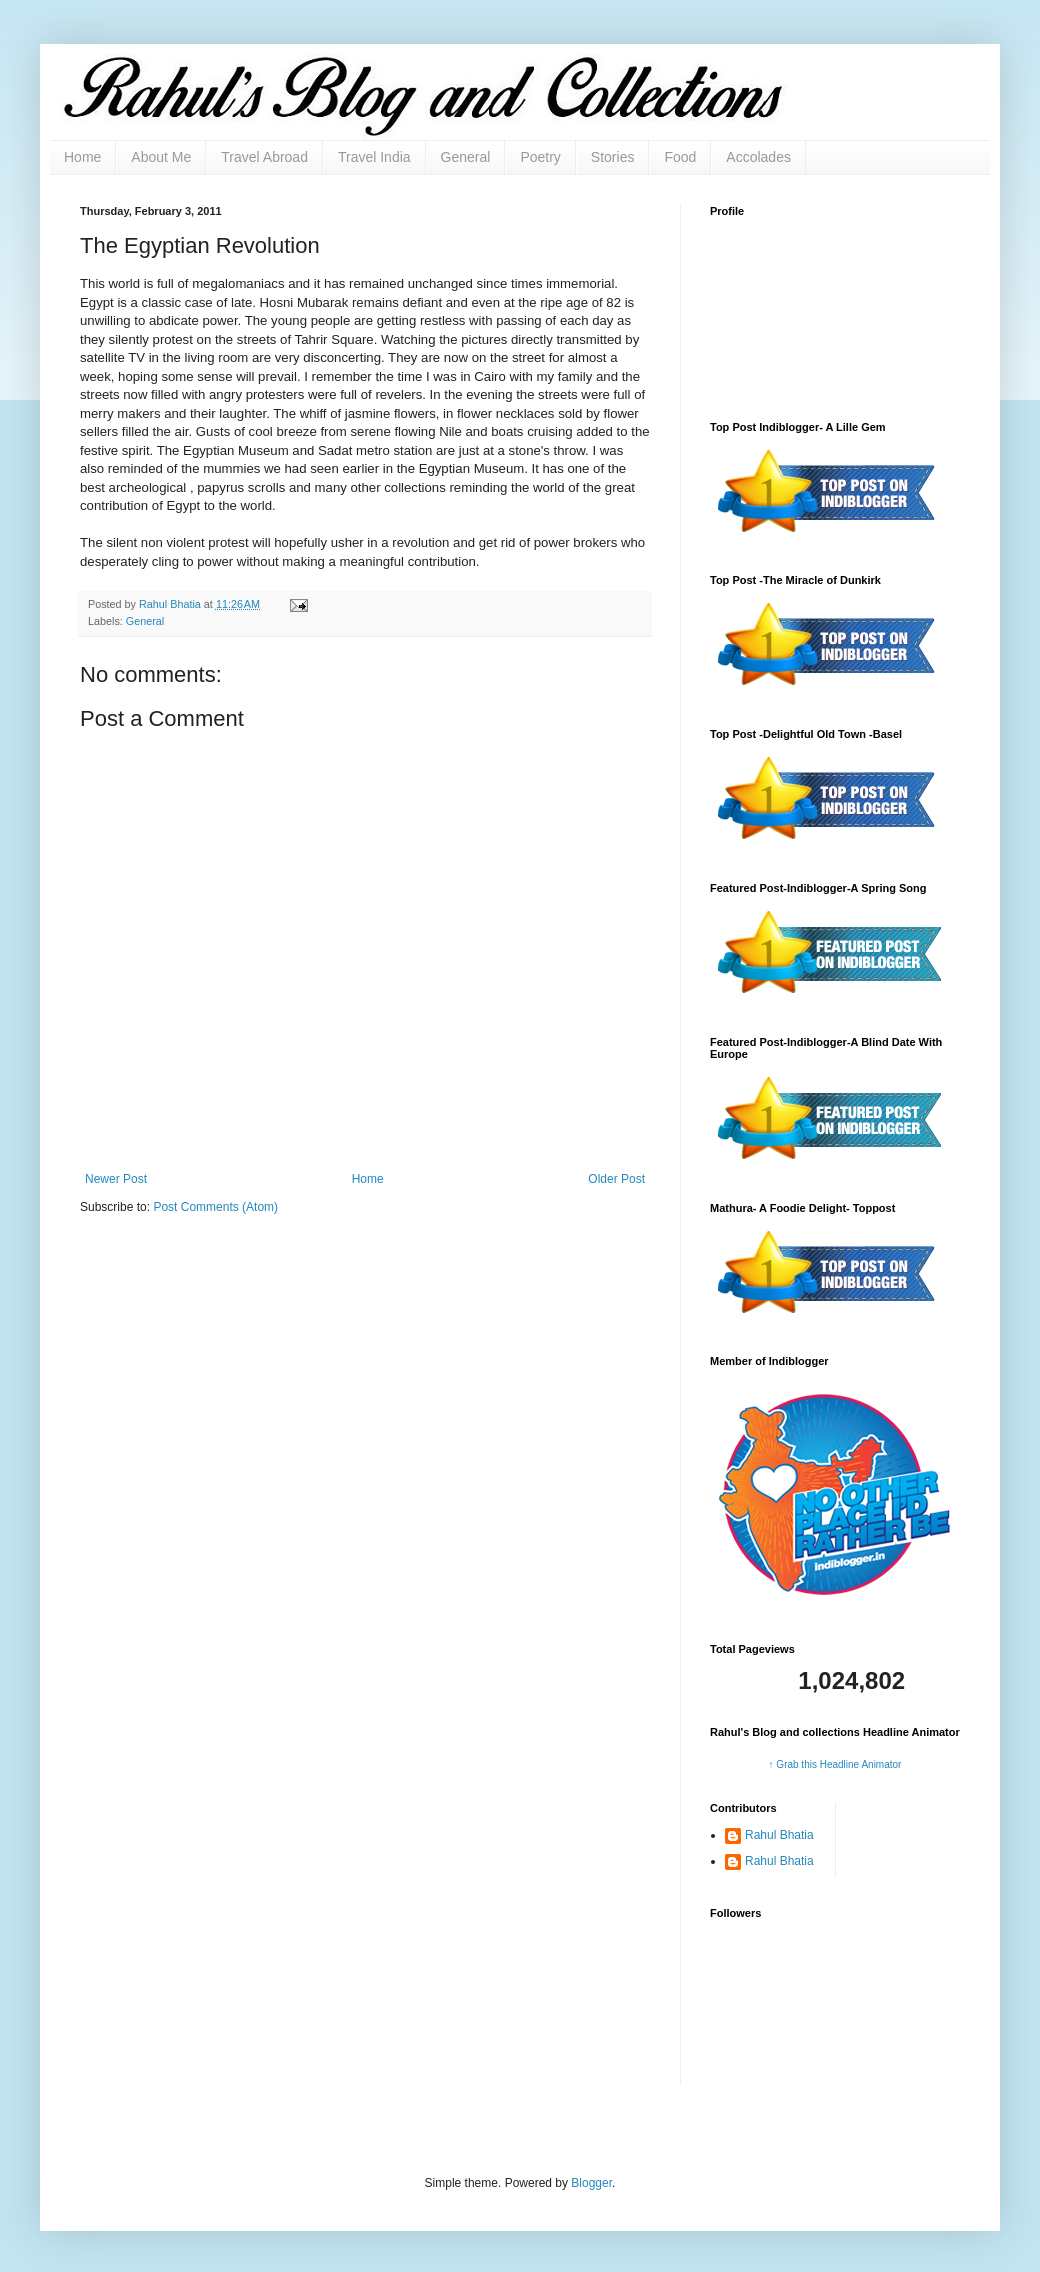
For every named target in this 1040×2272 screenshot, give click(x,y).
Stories (613, 157)
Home (82, 157)
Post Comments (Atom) (215, 1207)
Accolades (758, 157)
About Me (161, 157)
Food (680, 157)
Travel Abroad (264, 157)
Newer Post (116, 1179)
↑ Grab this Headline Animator (835, 1764)
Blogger (591, 2183)
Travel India (374, 157)
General (466, 157)
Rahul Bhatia (779, 1835)
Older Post (616, 1179)
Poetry (540, 157)
